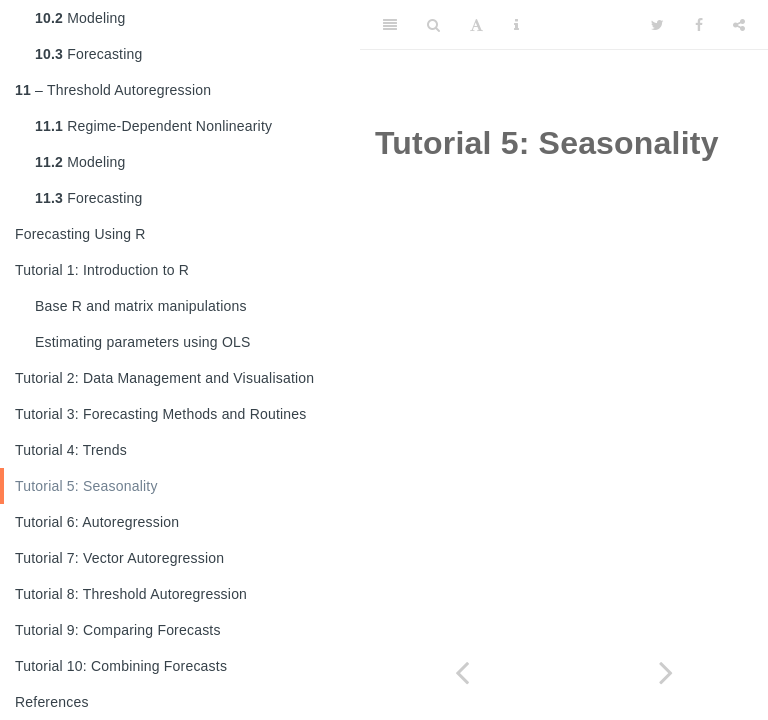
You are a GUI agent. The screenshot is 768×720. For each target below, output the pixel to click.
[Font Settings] (476, 25)
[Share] (739, 25)
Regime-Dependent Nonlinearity (153, 126)
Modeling (80, 18)
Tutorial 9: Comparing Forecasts (118, 630)
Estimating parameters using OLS (143, 342)
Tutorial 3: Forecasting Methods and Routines (161, 414)
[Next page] (666, 672)
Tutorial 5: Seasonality (86, 486)
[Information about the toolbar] (516, 25)
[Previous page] (462, 672)
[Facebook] (699, 25)
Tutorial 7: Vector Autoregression (119, 558)
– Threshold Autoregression (113, 90)
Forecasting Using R (80, 234)
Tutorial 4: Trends (71, 450)
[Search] (433, 25)
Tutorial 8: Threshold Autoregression (131, 594)
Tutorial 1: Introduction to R (102, 270)
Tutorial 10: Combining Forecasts (121, 666)
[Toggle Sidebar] (390, 25)
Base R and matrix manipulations (141, 306)
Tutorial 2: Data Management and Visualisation (164, 378)
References (52, 702)
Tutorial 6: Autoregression (97, 522)
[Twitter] (657, 25)
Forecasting (89, 54)
